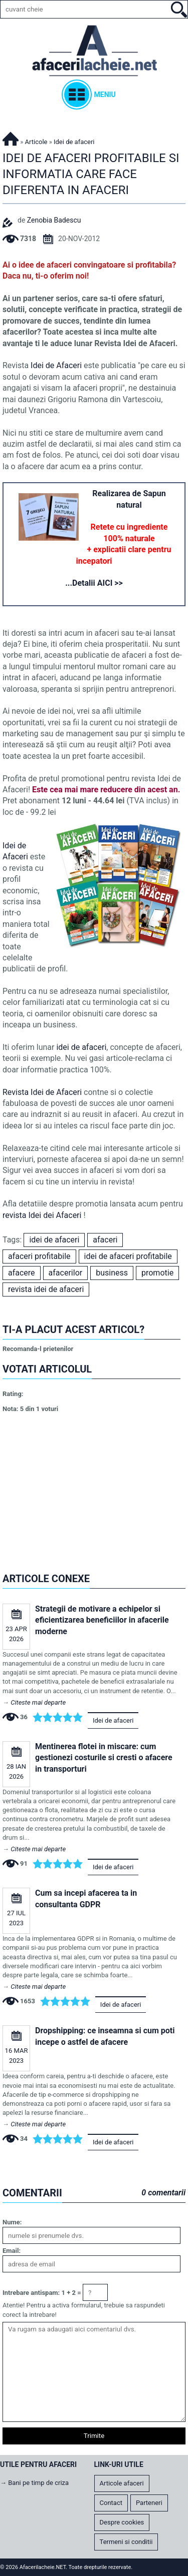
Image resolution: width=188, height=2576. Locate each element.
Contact (111, 2502)
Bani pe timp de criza (38, 2482)
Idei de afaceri (113, 1720)
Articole (36, 142)
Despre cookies (122, 2522)
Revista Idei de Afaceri (42, 1092)
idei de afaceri (81, 1047)
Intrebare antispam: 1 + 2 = (42, 2292)
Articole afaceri (122, 2483)
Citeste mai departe (38, 1702)
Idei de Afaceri (57, 365)
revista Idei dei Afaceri (42, 1215)
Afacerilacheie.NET (11, 137)
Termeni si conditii (126, 2541)
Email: (12, 2250)
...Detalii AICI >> (94, 583)
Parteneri (149, 2502)
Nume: (12, 2222)
